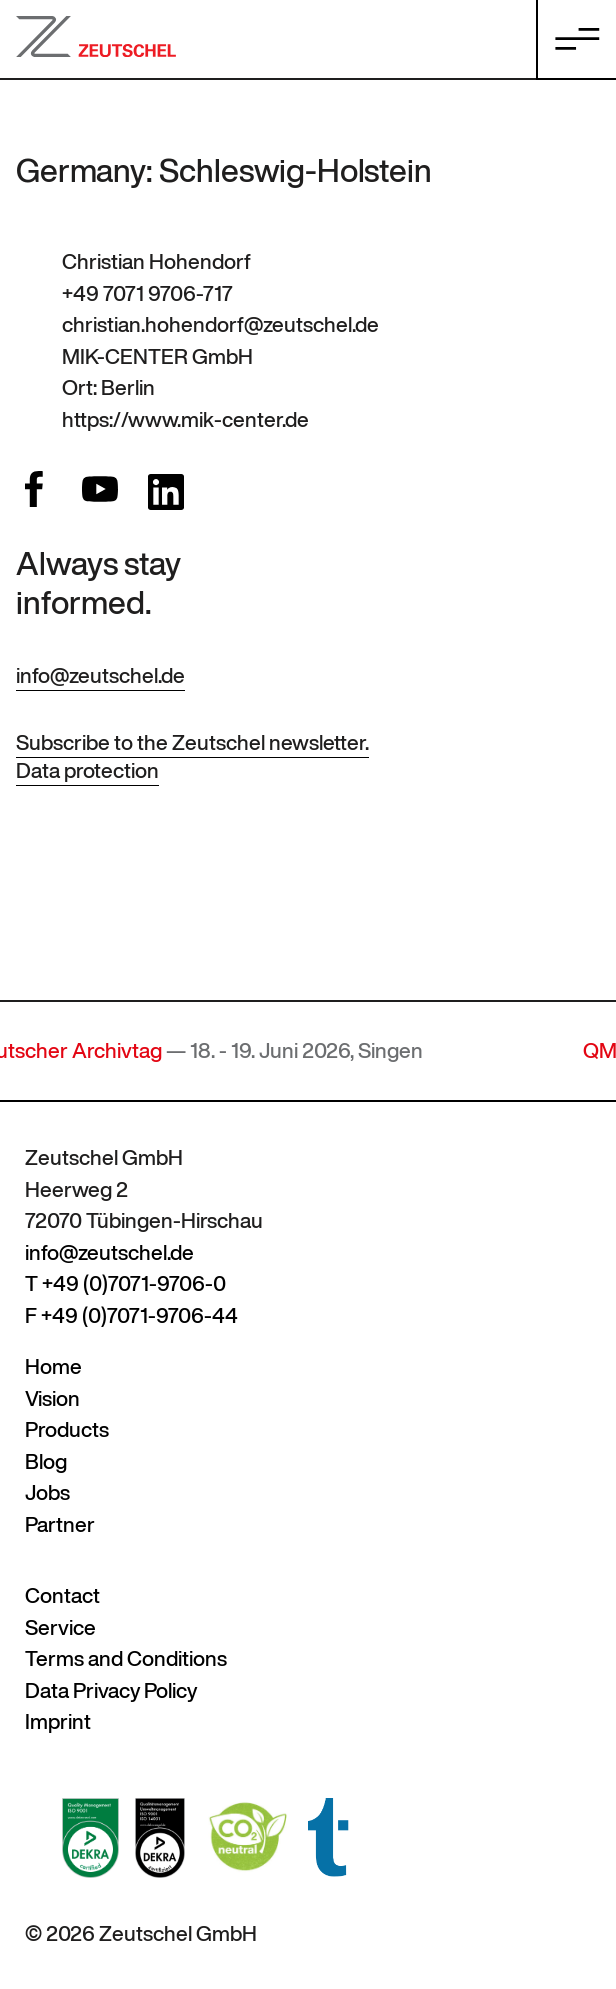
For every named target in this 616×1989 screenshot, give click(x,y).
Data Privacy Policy (111, 1690)
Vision (52, 1398)
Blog (46, 1461)
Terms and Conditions (126, 1658)
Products (67, 1429)
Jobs (47, 1492)
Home (53, 1366)
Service (60, 1627)
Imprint (58, 1721)
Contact (62, 1595)
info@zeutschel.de (100, 675)
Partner (60, 1524)
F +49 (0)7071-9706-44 (131, 1315)
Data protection (87, 770)
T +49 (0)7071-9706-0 (125, 1283)
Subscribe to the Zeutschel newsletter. (192, 742)
